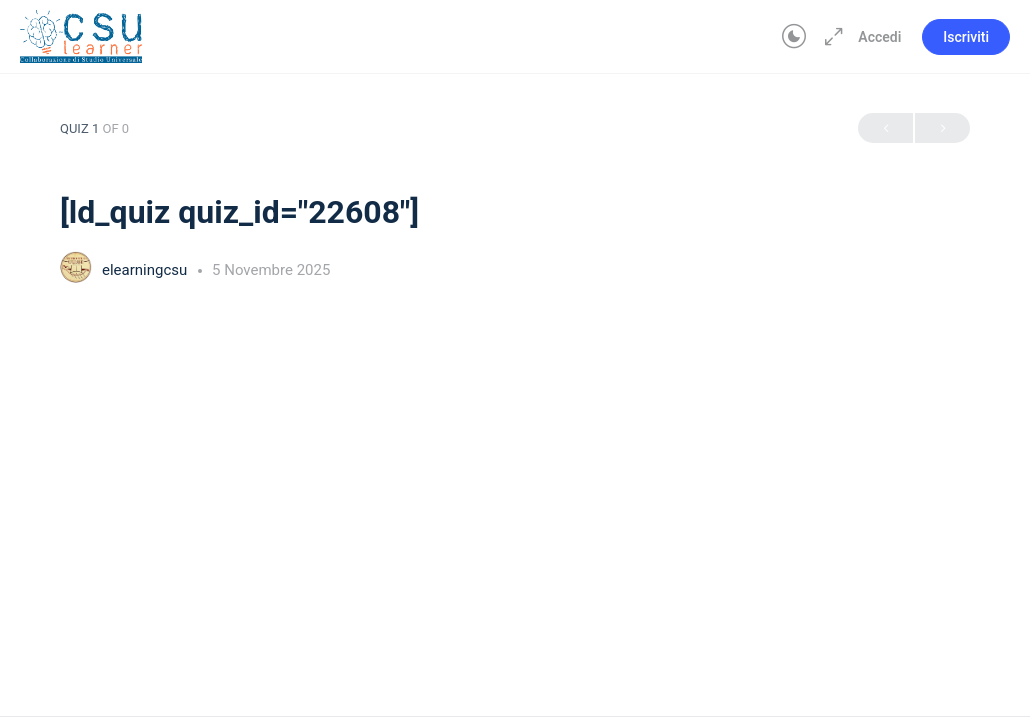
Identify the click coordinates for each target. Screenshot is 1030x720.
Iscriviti (966, 37)
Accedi (879, 37)
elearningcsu (146, 270)
